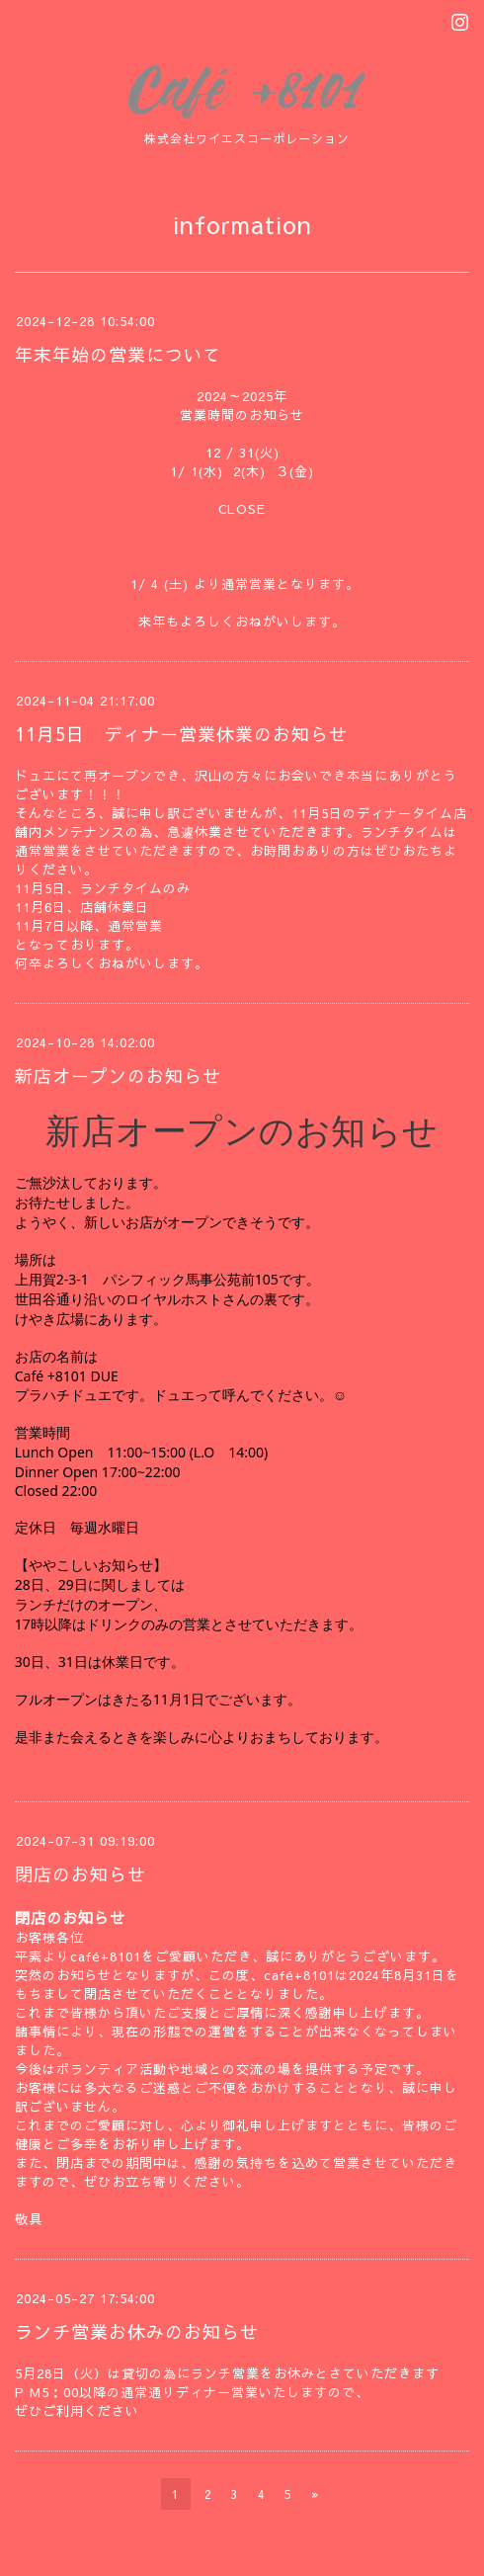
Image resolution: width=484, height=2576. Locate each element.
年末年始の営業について (118, 354)
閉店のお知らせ (80, 1874)
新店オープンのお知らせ (118, 1075)
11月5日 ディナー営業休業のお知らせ (181, 733)
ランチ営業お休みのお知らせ (137, 2331)
